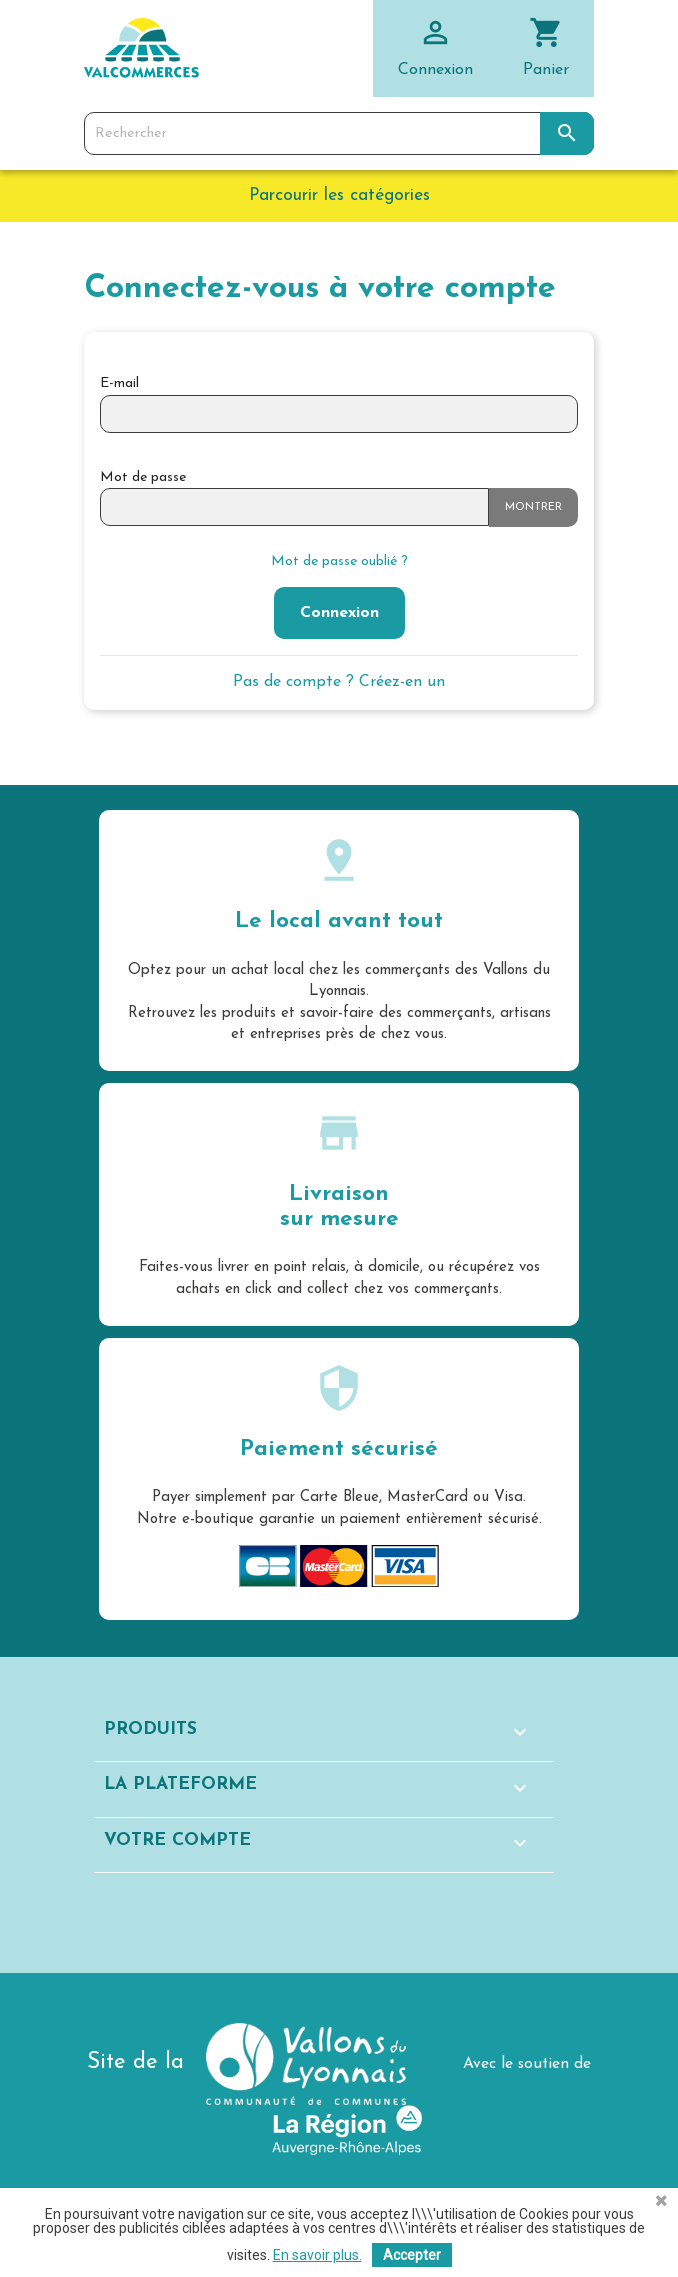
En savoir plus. (317, 2255)
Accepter (412, 2255)
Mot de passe (143, 477)
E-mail (119, 383)
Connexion (339, 613)
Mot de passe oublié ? (339, 561)
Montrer (533, 507)
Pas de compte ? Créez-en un (339, 682)
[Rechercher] (339, 134)
